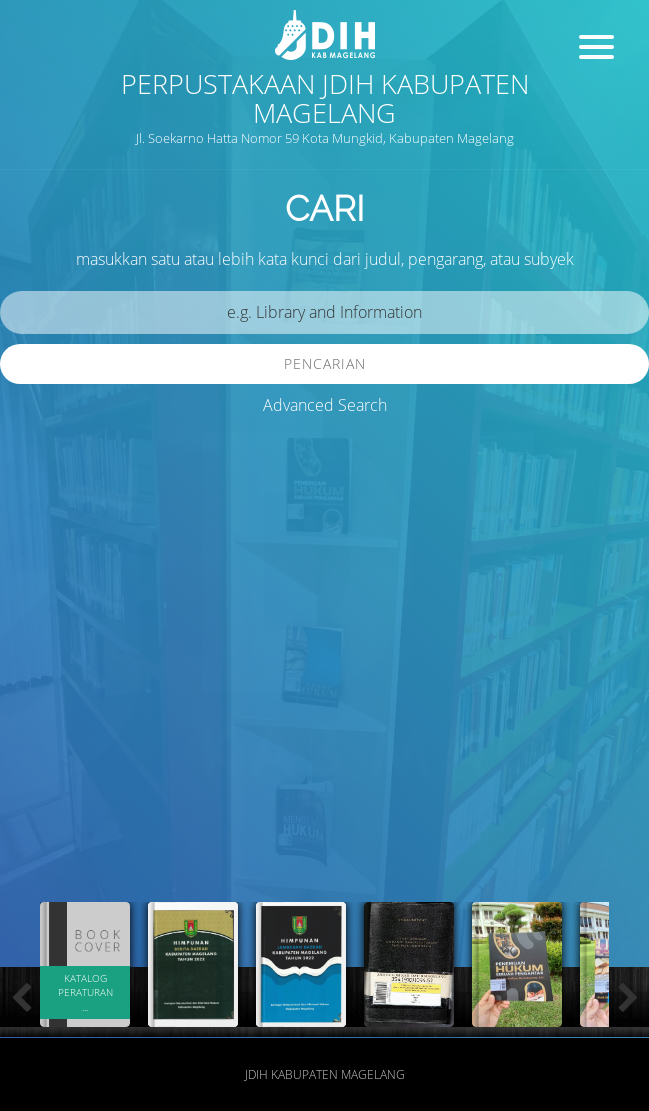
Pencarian (325, 363)
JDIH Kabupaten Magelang (325, 1074)
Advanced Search (325, 405)
